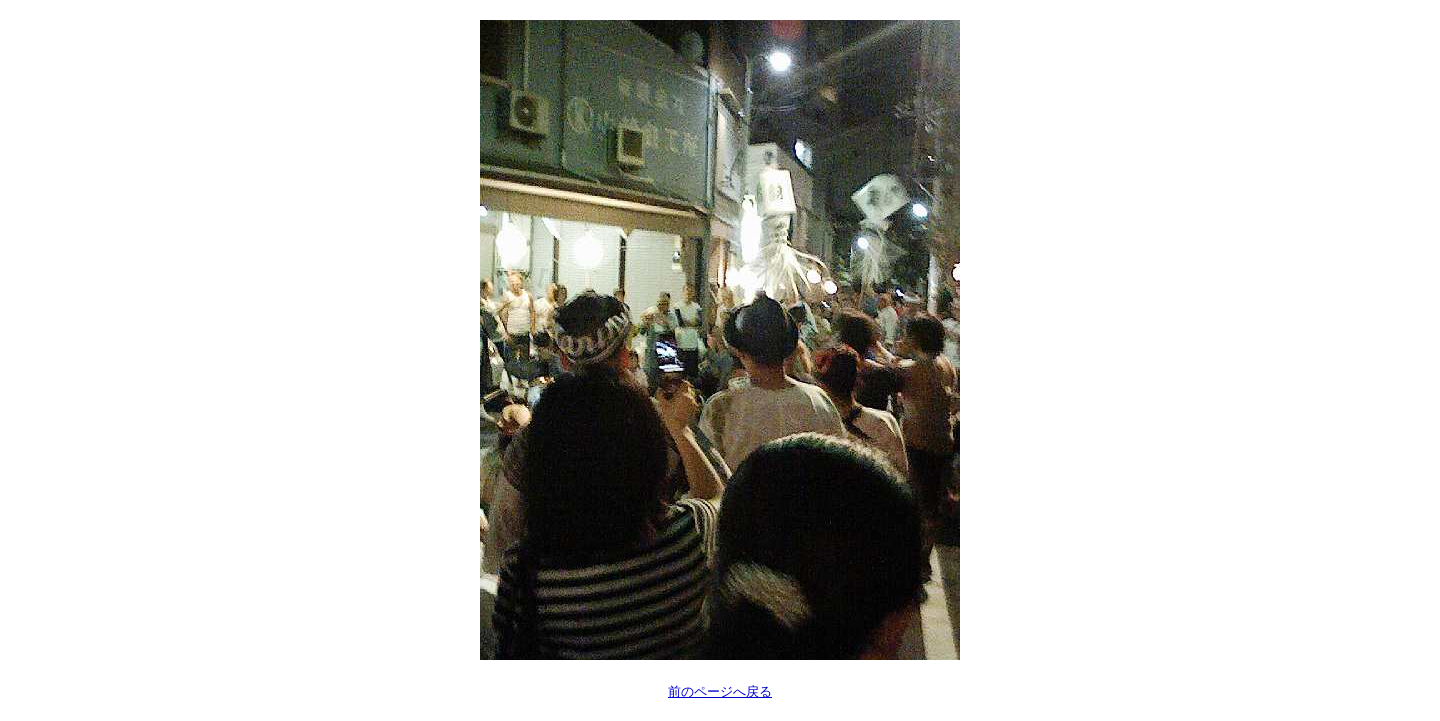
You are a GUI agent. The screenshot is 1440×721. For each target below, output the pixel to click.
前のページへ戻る (720, 691)
